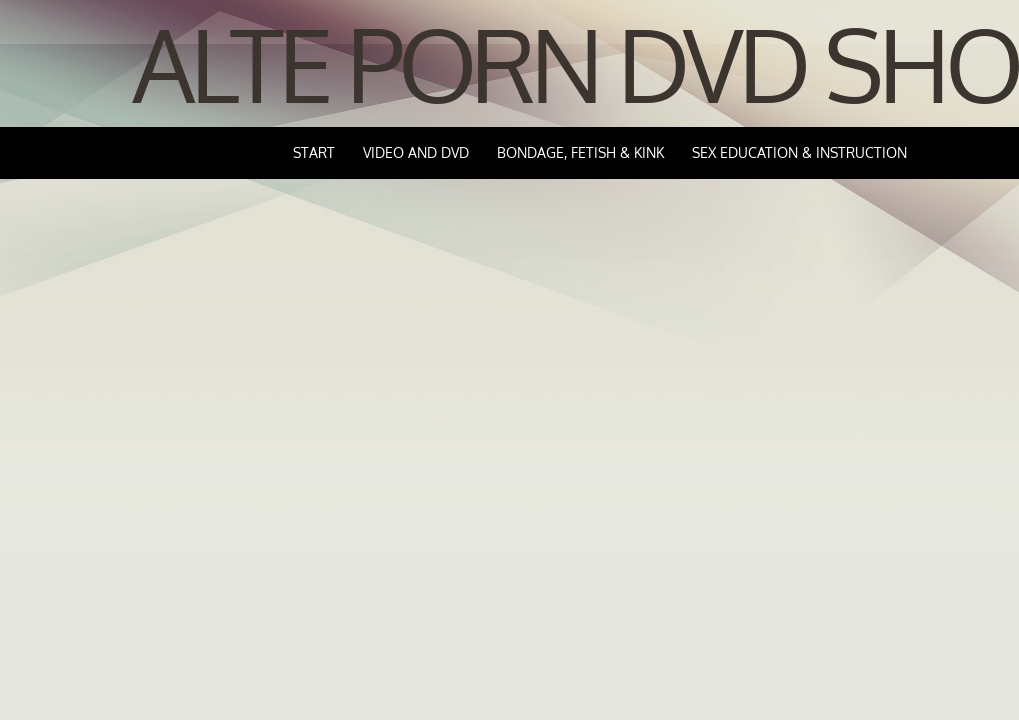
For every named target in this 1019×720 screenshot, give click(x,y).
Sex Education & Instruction (799, 152)
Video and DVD (416, 152)
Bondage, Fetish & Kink (580, 152)
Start (314, 152)
